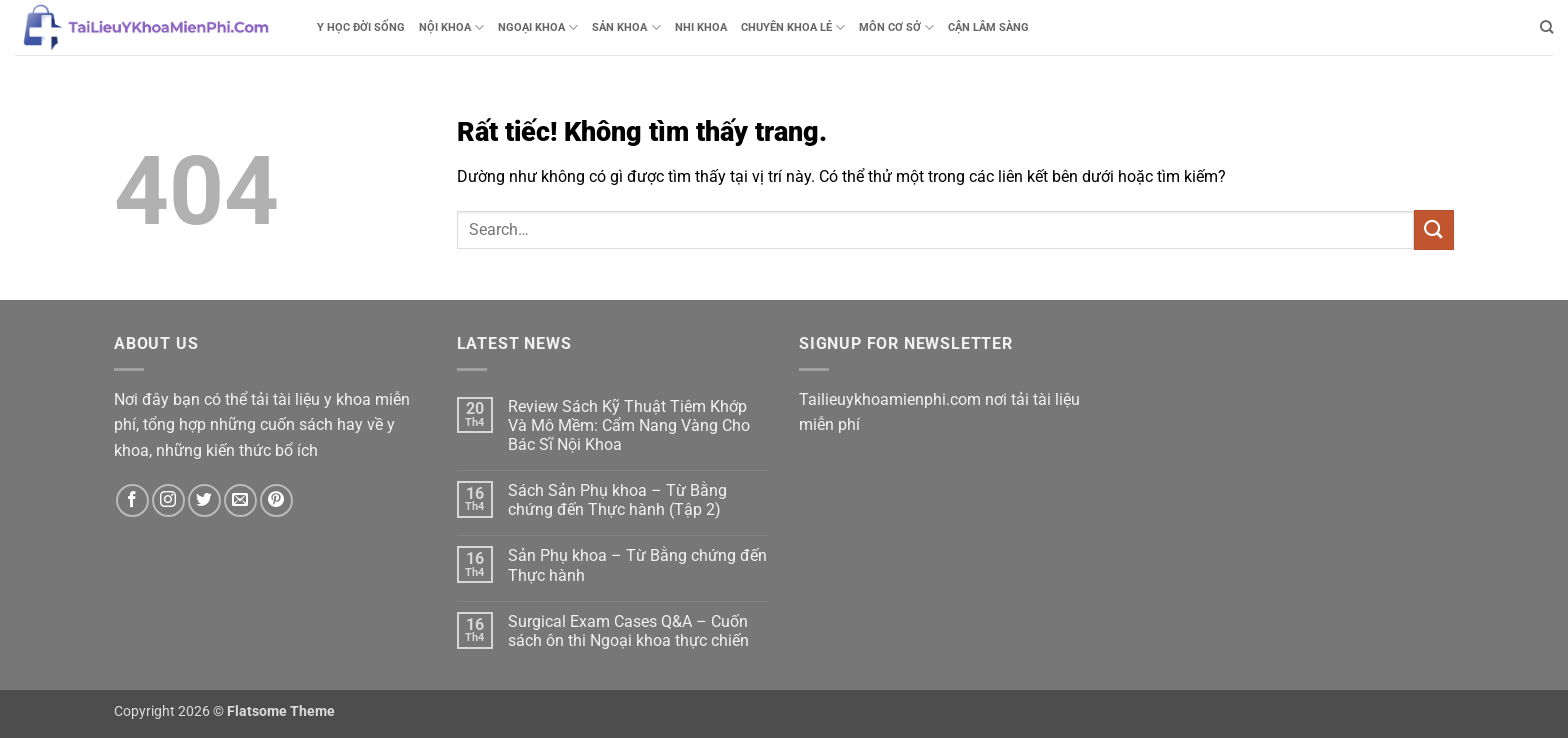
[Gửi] (1434, 229)
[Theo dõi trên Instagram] (168, 500)
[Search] (1546, 27)
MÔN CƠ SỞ (896, 27)
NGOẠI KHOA (538, 27)
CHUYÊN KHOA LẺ (793, 27)
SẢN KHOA (626, 27)
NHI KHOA (701, 27)
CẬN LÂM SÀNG (988, 27)
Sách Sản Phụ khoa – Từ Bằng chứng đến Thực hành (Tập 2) (617, 500)
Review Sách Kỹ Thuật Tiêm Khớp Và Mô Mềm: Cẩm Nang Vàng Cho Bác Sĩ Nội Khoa (629, 425)
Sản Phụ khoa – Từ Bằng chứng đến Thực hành (637, 565)
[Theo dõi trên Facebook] (132, 500)
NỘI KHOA (451, 27)
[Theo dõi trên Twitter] (204, 500)
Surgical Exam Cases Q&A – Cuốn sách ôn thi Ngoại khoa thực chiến (628, 631)
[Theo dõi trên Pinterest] (276, 500)
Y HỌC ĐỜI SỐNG (361, 27)
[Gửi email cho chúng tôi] (240, 500)
